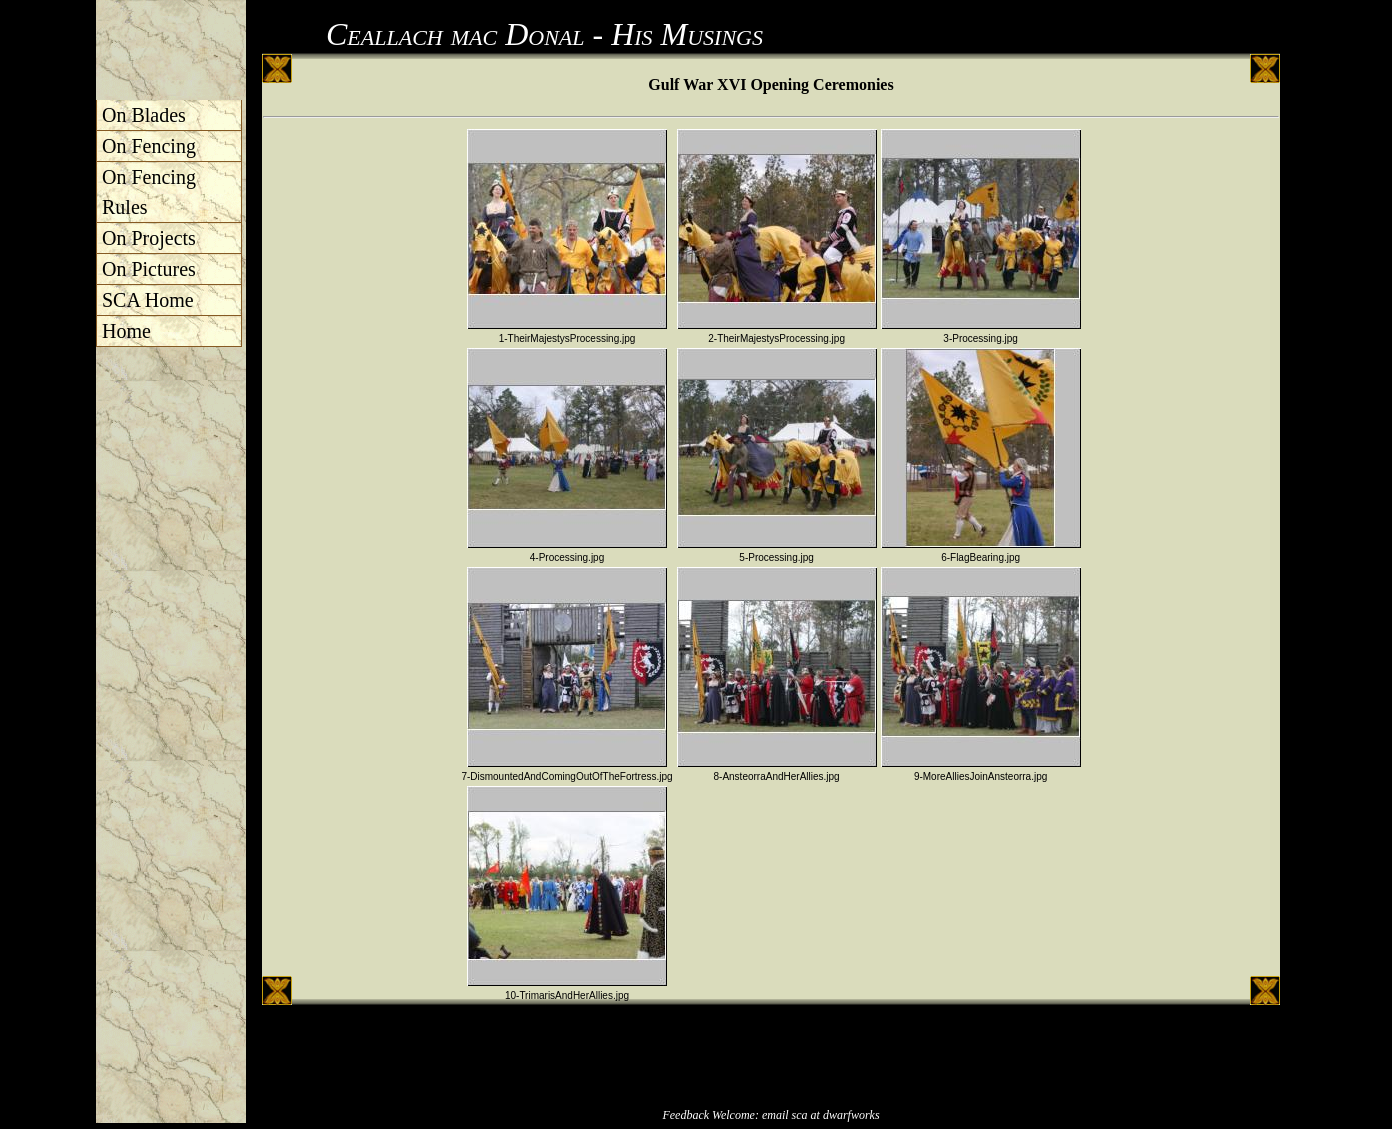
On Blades (144, 115)
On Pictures (149, 269)
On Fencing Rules (149, 192)
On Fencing (149, 146)
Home (126, 331)
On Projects (149, 238)
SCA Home (148, 300)
